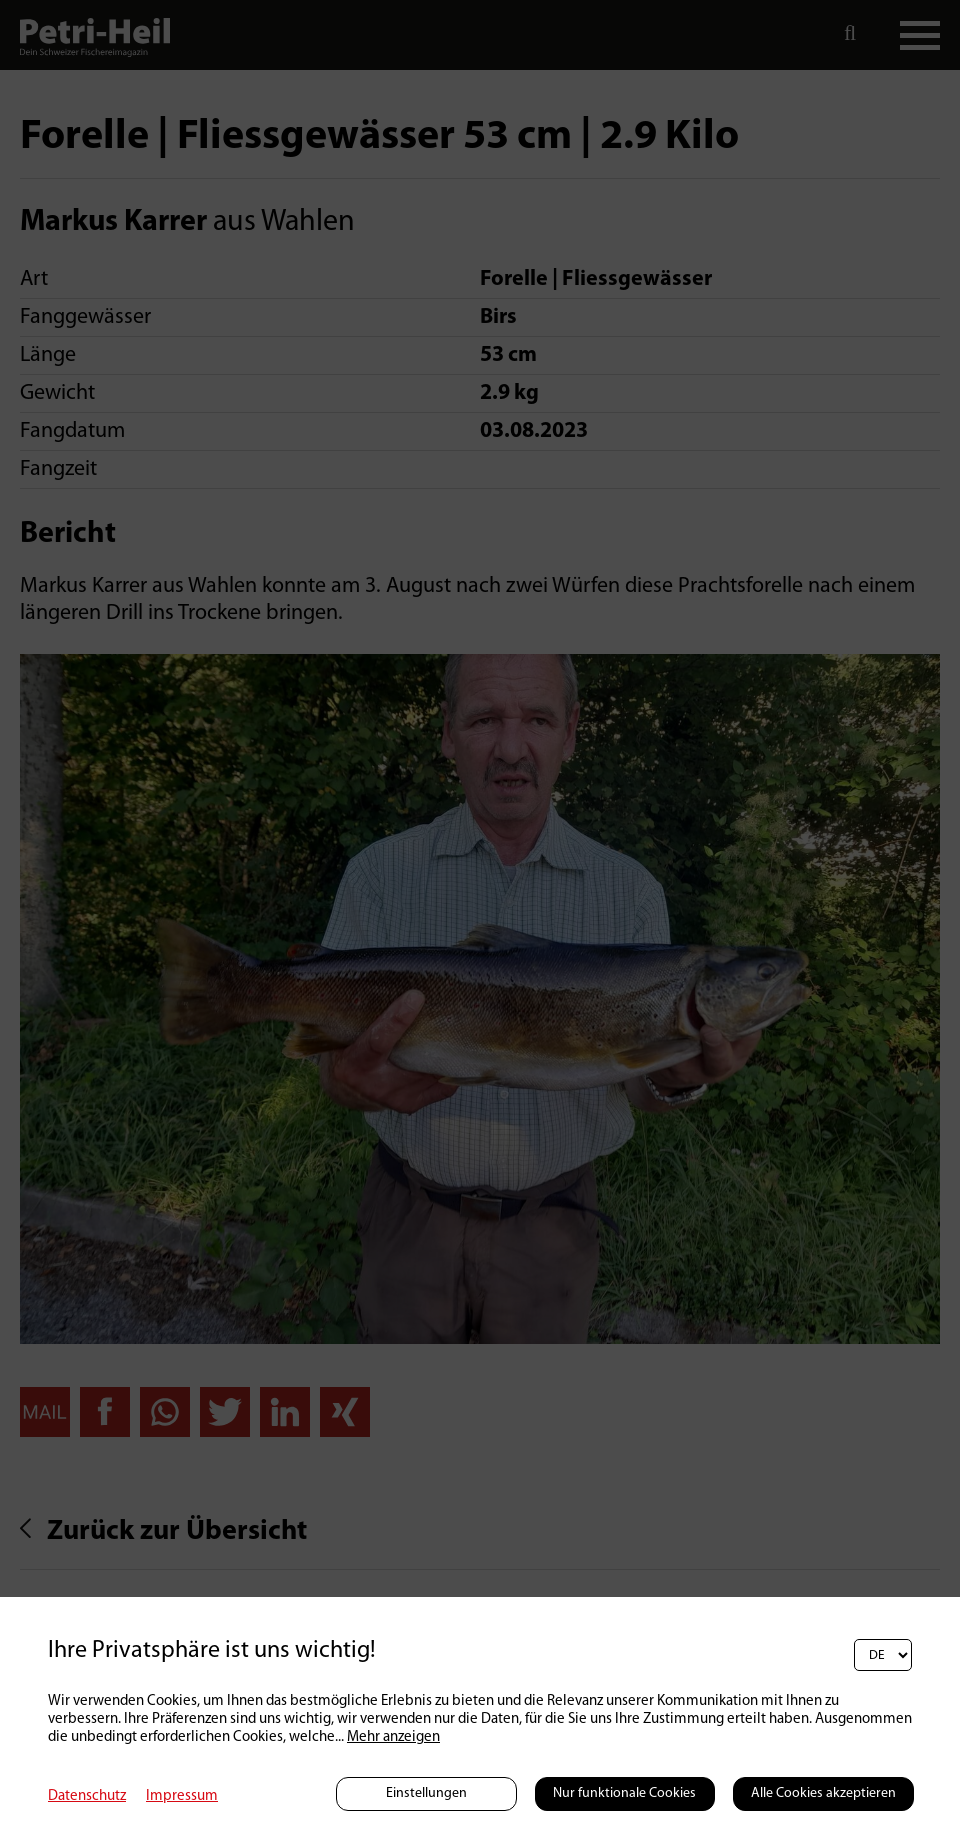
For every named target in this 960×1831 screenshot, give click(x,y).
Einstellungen (426, 1793)
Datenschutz (87, 1796)
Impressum (182, 1796)
